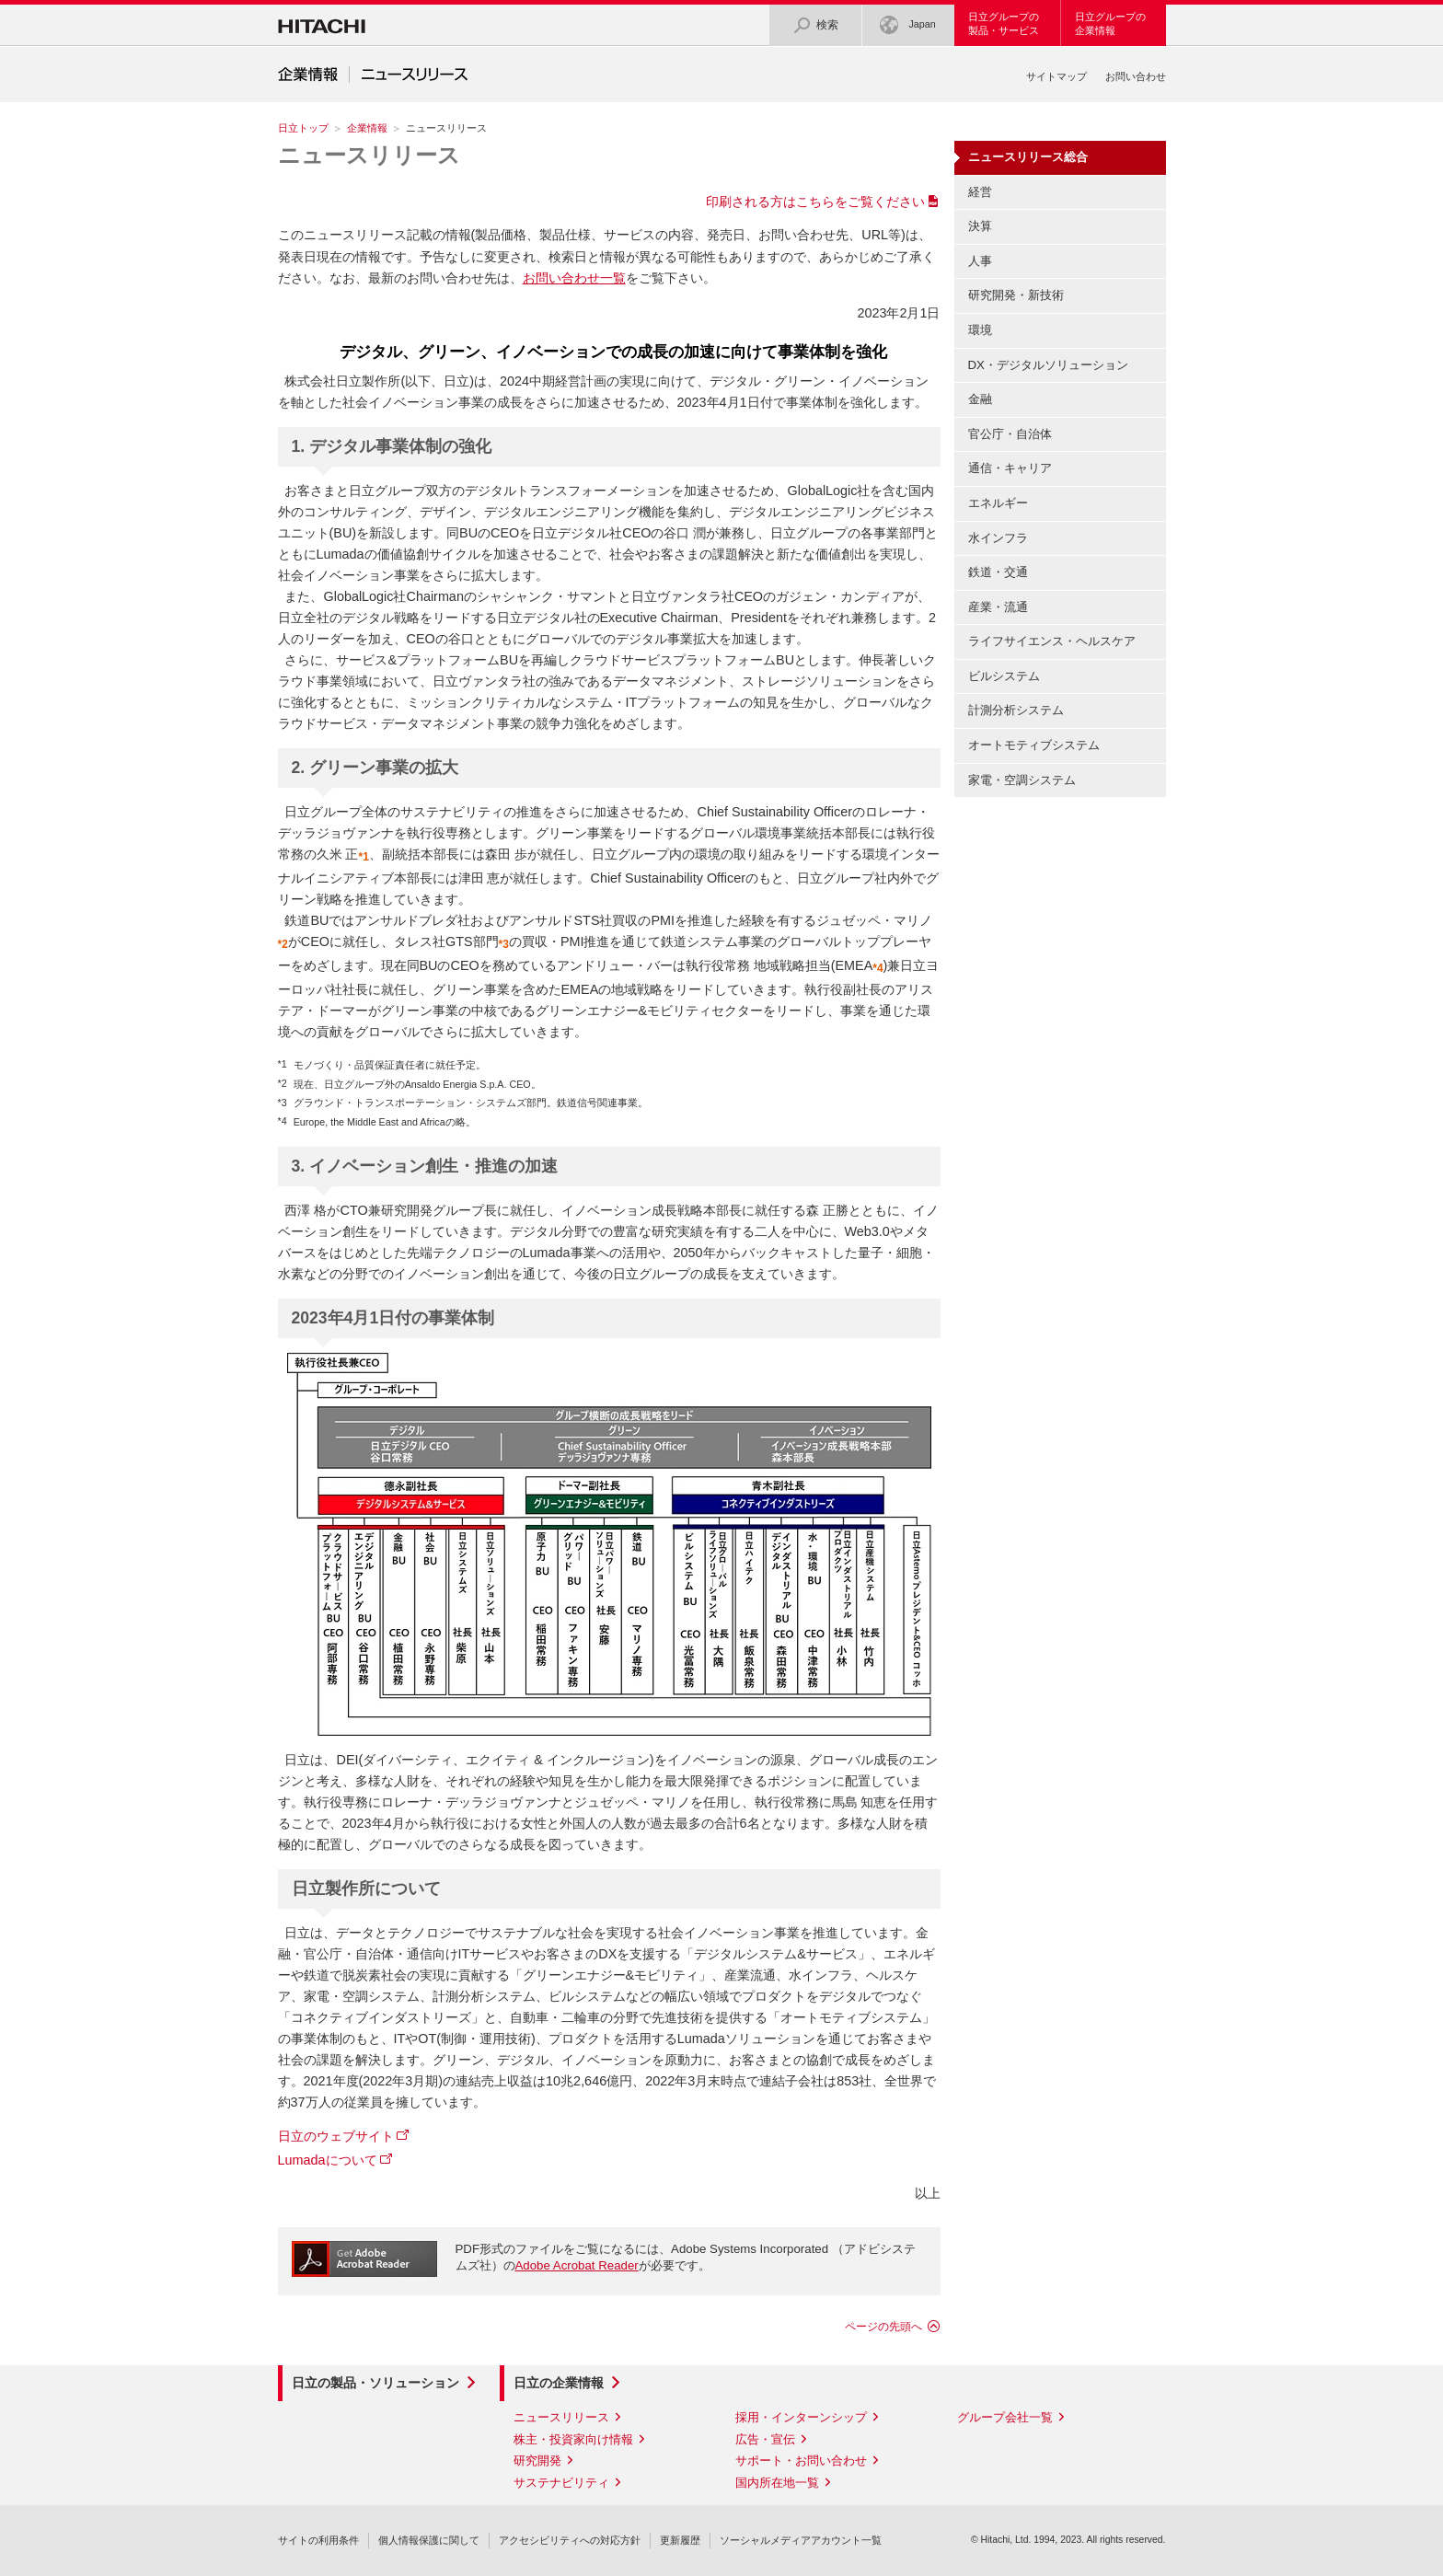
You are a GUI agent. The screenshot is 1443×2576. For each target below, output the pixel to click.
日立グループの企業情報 (1110, 23)
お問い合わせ (1135, 76)
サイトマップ (1056, 76)
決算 (980, 226)
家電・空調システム (1022, 780)
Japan (907, 25)
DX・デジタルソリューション (1048, 365)
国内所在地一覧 (777, 2482)
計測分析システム (1016, 710)
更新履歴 (680, 2540)
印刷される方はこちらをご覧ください (815, 201)
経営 (980, 192)
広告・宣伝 (765, 2439)
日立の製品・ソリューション (375, 2382)
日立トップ (303, 127)
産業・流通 (998, 607)
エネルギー (998, 503)
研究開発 (537, 2460)
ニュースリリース (369, 155)
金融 (980, 399)
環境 (980, 330)
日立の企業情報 (559, 2382)
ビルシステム (1004, 676)
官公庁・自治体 (1010, 434)
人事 (980, 261)
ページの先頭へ (883, 2326)
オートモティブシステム (1034, 745)
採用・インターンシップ (801, 2417)
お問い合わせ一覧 (574, 278)
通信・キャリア (1010, 468)
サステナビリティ (561, 2482)
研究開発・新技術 (1016, 295)
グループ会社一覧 (1005, 2417)
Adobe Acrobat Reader (577, 2265)
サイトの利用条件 (318, 2540)
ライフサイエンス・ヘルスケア (1052, 641)
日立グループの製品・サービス (1003, 23)
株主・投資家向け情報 (573, 2439)
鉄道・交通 (998, 572)
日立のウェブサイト (336, 2136)
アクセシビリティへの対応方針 (570, 2540)
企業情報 (367, 127)
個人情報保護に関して (428, 2540)
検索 (815, 25)
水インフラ (998, 538)
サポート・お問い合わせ (801, 2460)
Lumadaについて (327, 2160)
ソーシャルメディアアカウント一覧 (801, 2540)
